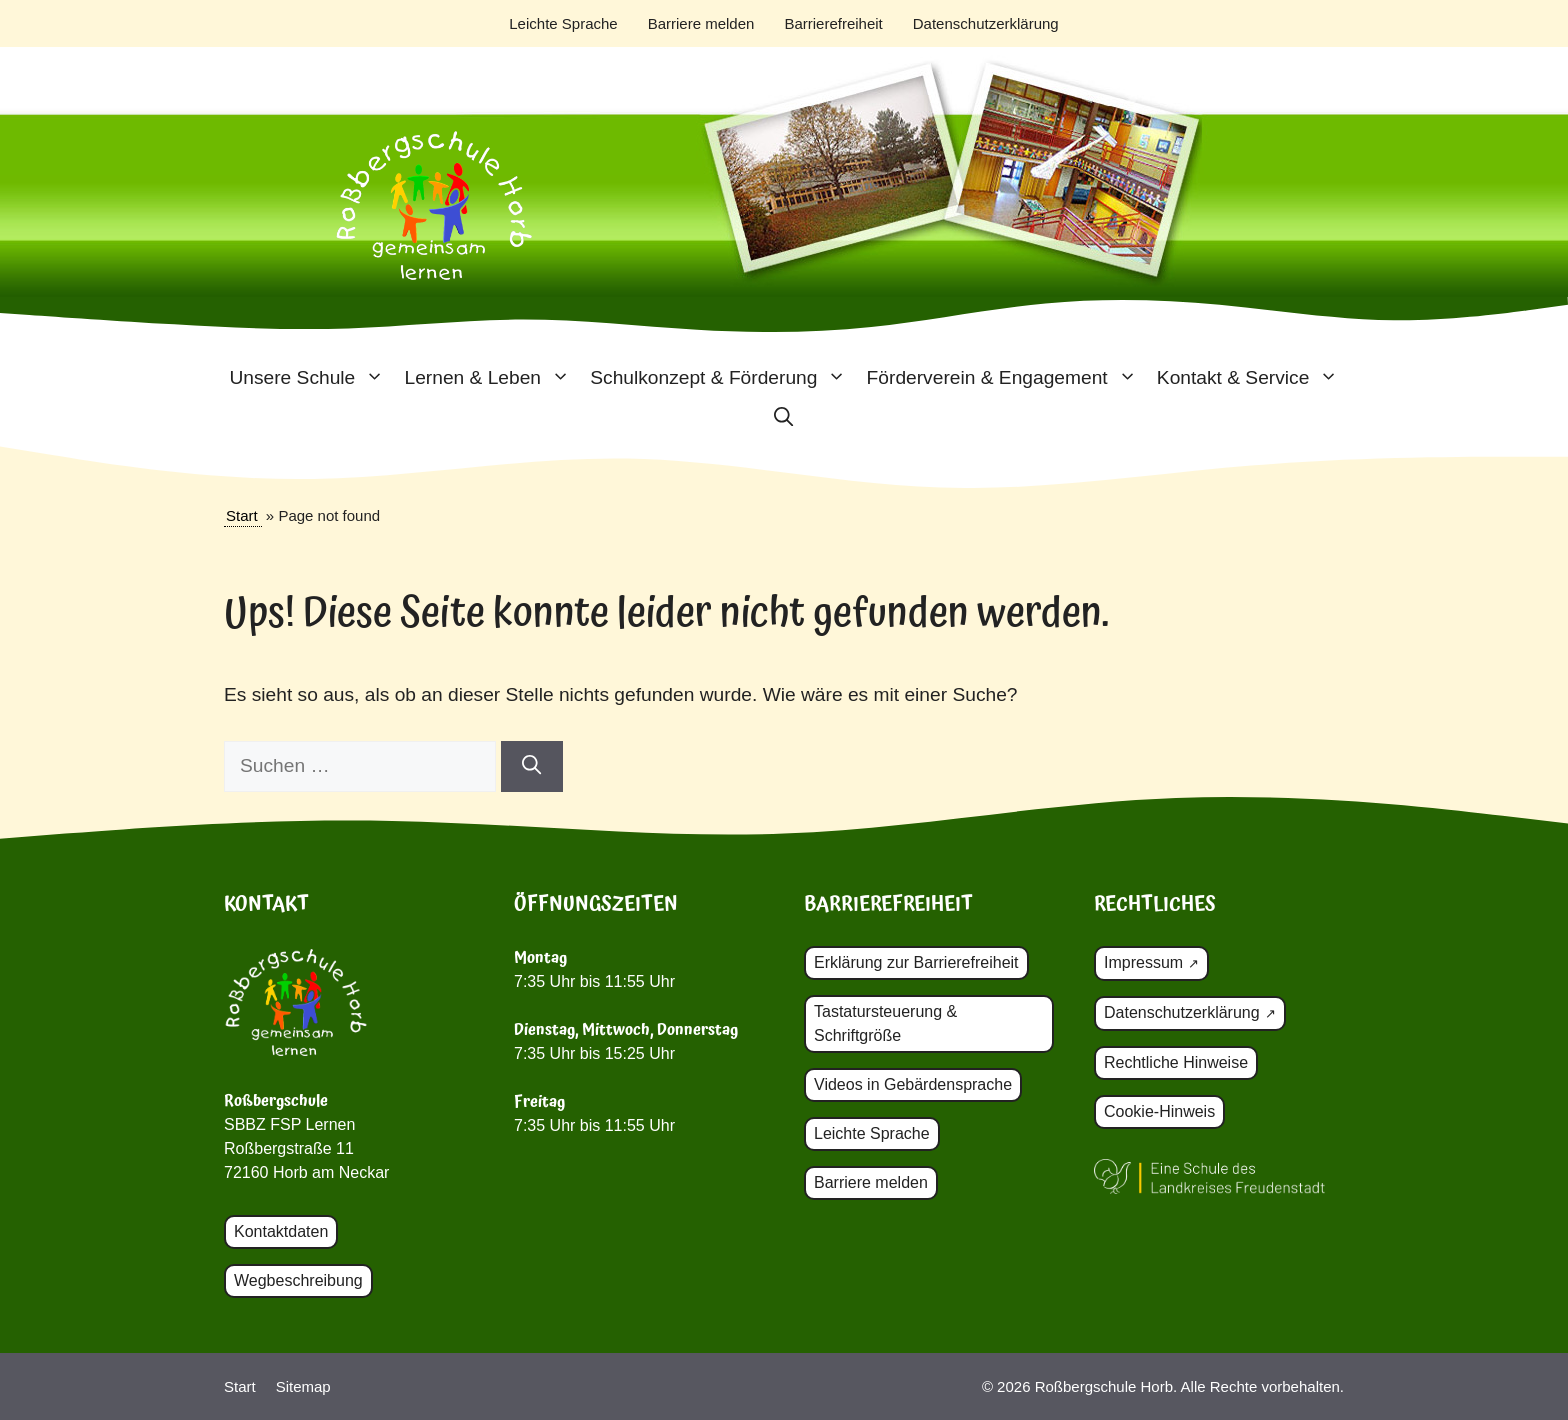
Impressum (1143, 962)
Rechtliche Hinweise (1176, 1062)
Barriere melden (701, 23)
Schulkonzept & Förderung (723, 378)
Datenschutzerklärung (986, 23)
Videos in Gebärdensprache (913, 1084)
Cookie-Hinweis (1159, 1111)
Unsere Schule (311, 378)
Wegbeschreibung (298, 1280)
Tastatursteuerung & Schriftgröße (885, 1023)
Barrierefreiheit (833, 23)
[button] (783, 418)
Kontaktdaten (281, 1231)
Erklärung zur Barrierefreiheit (916, 962)
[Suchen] (531, 766)
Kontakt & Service (1253, 378)
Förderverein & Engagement (1007, 378)
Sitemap (303, 1386)
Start (242, 515)
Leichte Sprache (563, 23)
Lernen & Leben (492, 378)
